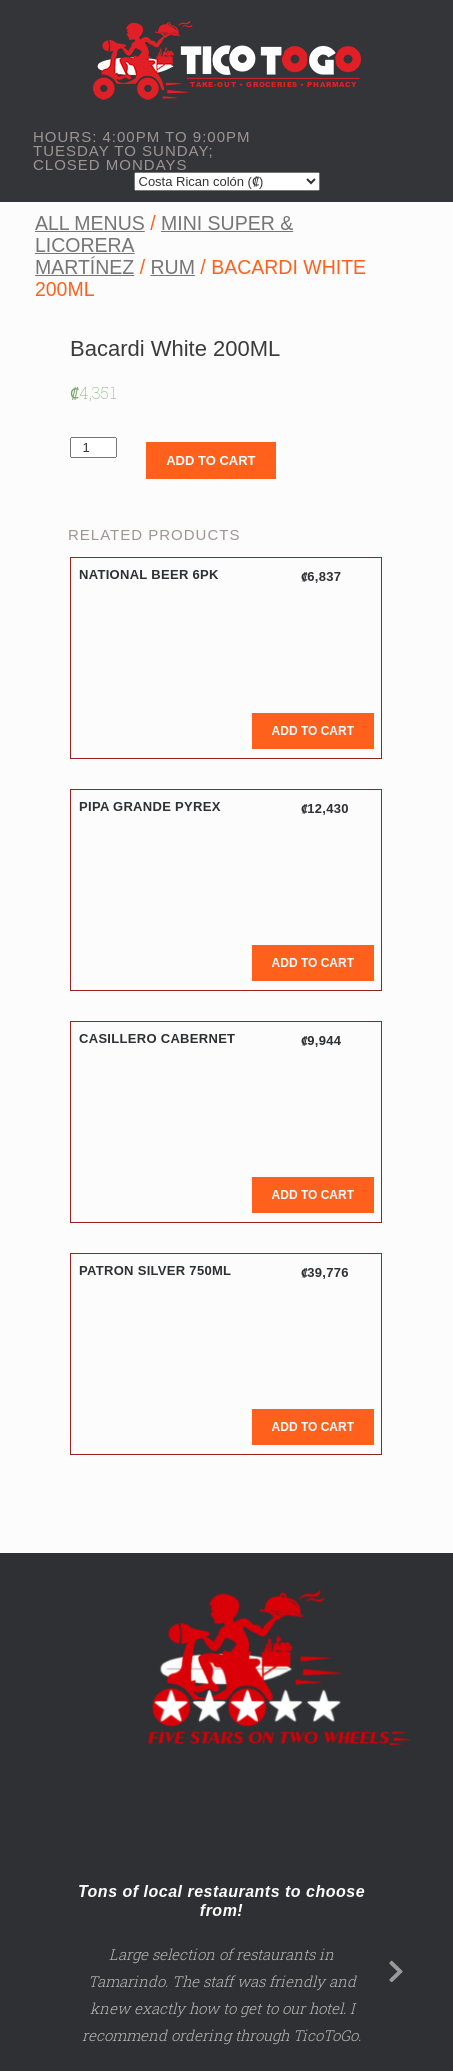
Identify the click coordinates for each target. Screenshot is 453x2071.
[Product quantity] (93, 447)
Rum (172, 267)
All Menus (90, 223)
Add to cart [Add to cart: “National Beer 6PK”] (313, 731)
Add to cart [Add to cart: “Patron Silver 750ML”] (313, 1427)
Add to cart (210, 460)
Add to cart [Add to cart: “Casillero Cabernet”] (313, 1195)
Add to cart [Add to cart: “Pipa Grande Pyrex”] (313, 963)
